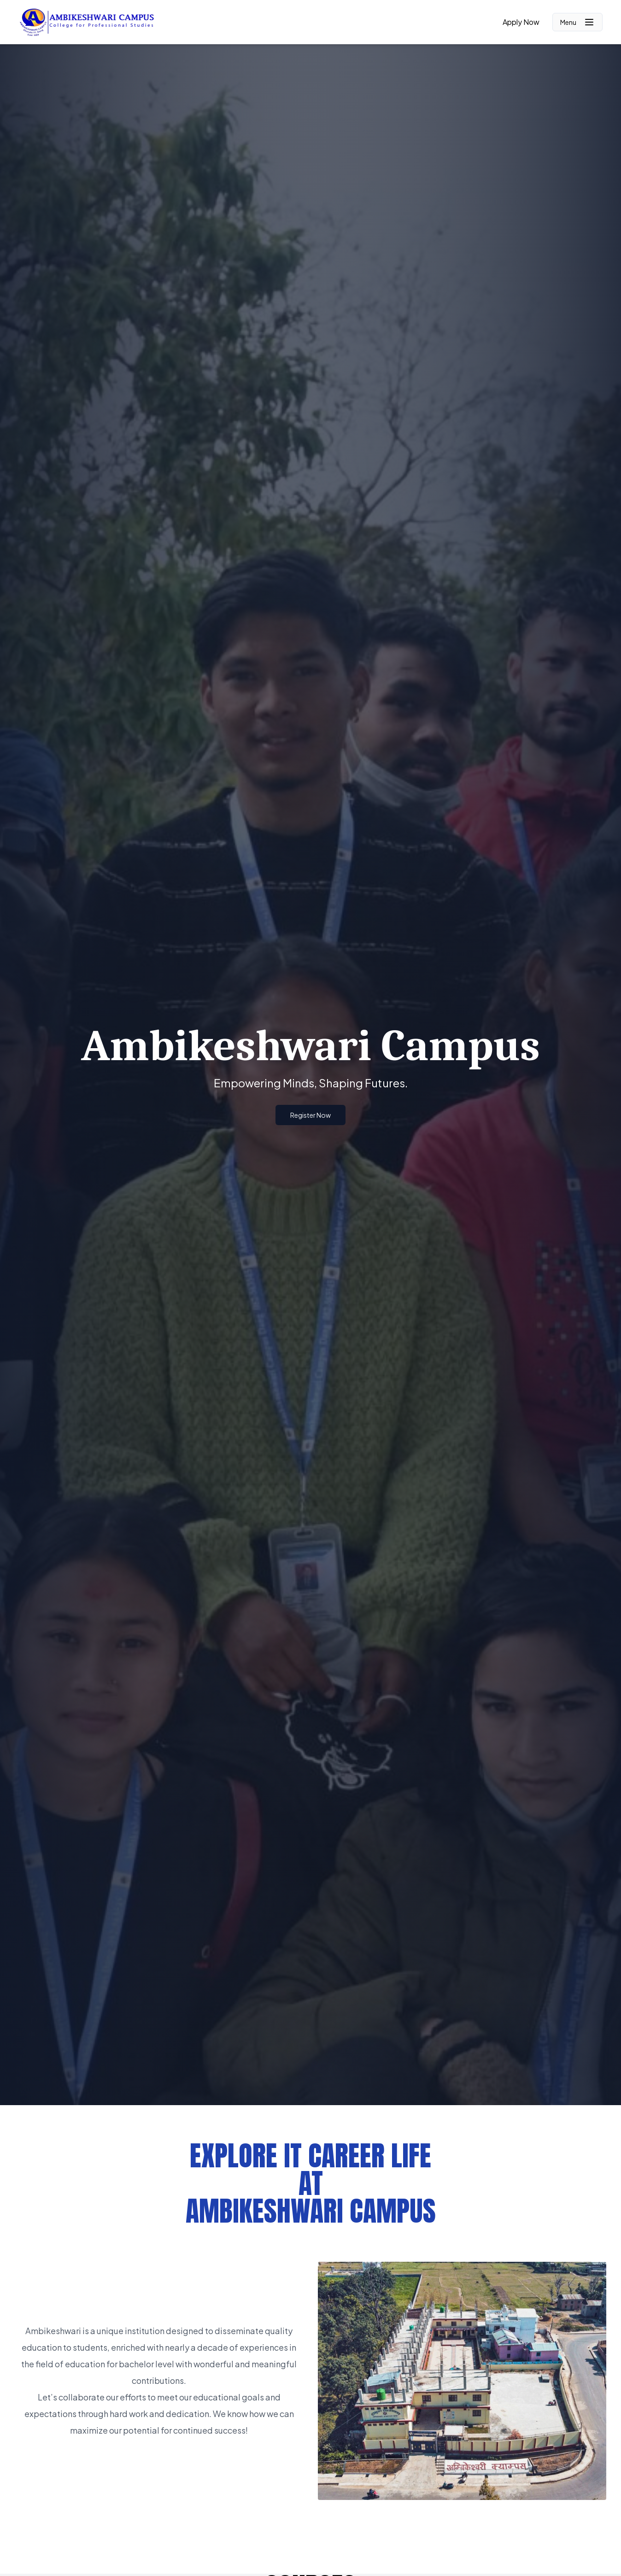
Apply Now (521, 22)
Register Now (310, 1115)
